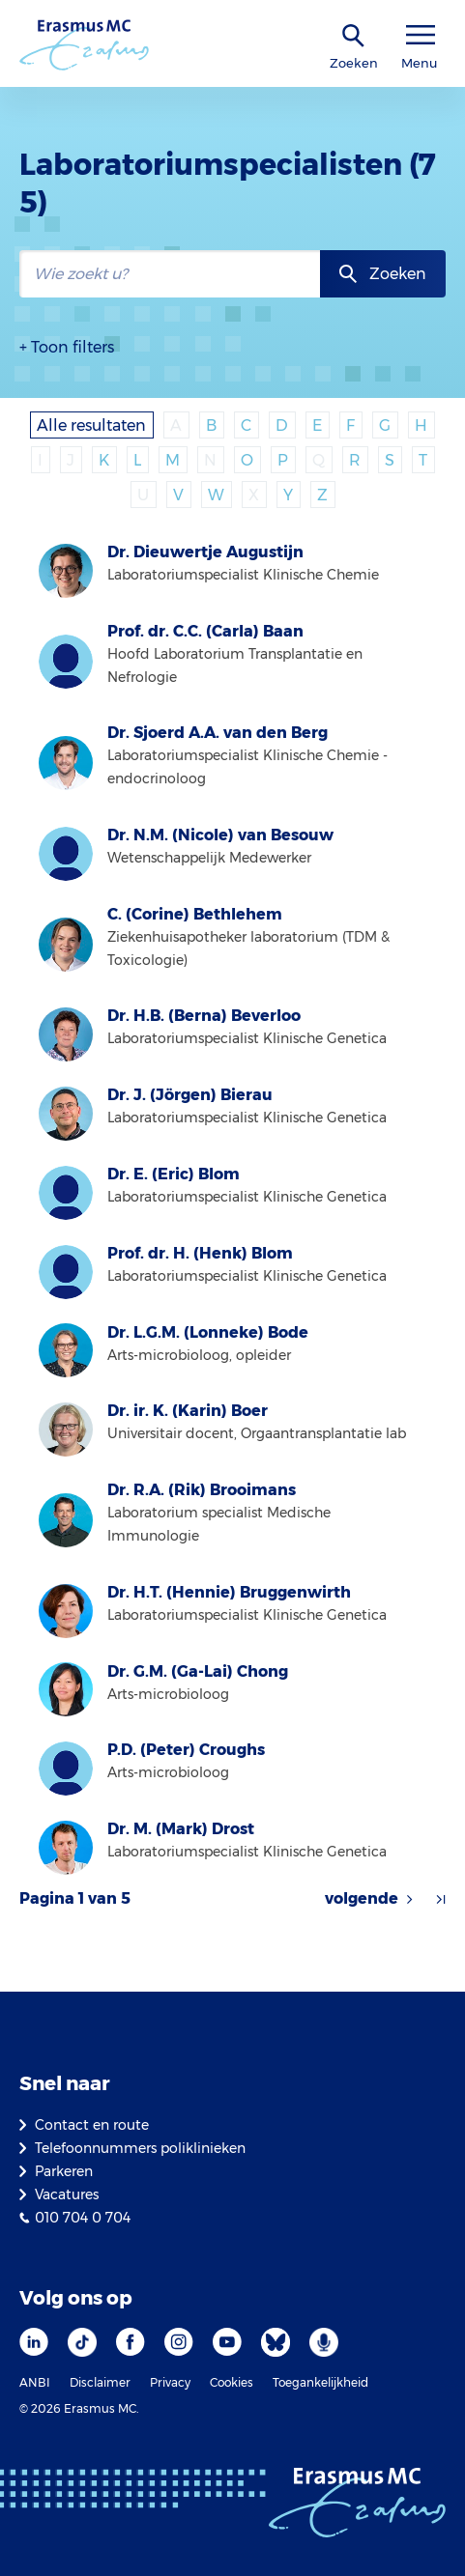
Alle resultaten (91, 425)
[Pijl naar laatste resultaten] (441, 1898)
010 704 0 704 (83, 2217)
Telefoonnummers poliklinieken (140, 2148)
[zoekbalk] (169, 273)
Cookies (231, 2382)
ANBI (34, 2382)
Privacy (170, 2382)
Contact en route (92, 2125)
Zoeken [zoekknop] (397, 274)
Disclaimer (100, 2382)
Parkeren (64, 2171)
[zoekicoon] (354, 36)
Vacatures (67, 2194)
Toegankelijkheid (320, 2382)
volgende (361, 1898)
